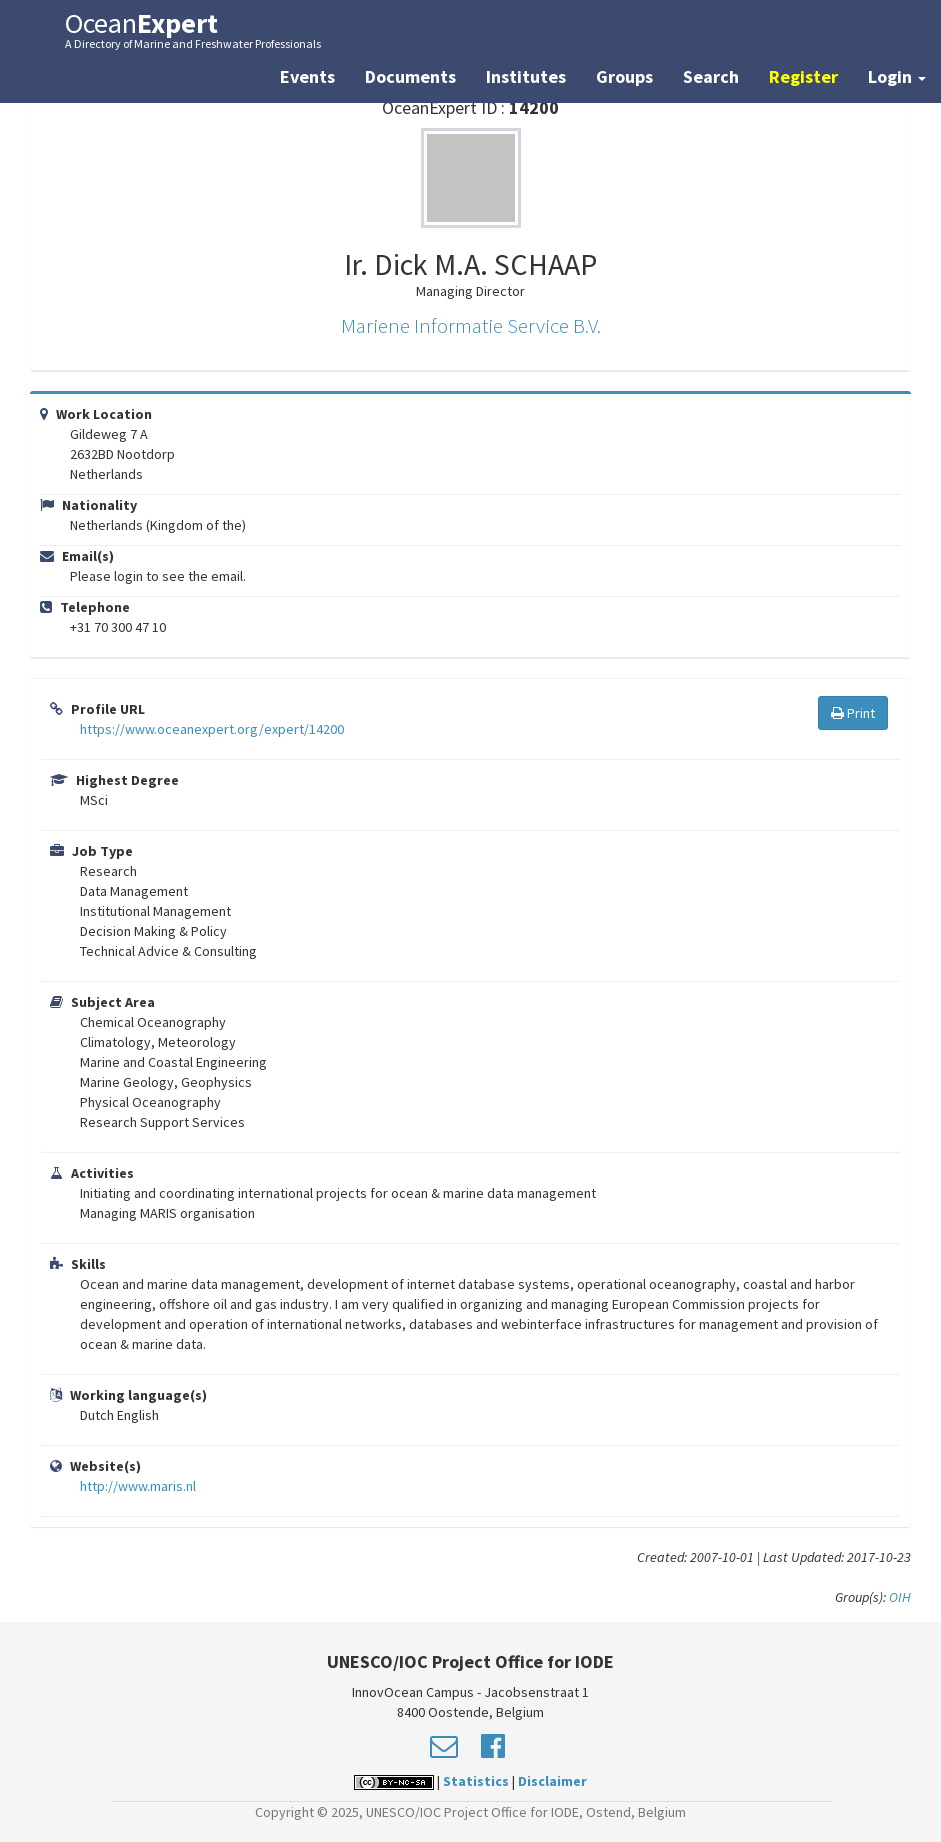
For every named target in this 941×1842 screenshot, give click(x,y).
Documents (410, 76)
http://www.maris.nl (138, 1486)
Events (307, 76)
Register (803, 76)
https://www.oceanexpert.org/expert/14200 (212, 729)
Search (711, 76)
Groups (624, 76)
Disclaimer (552, 1781)
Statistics (476, 1781)
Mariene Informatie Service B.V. (471, 325)
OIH (900, 1597)
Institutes (526, 76)
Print (853, 713)
